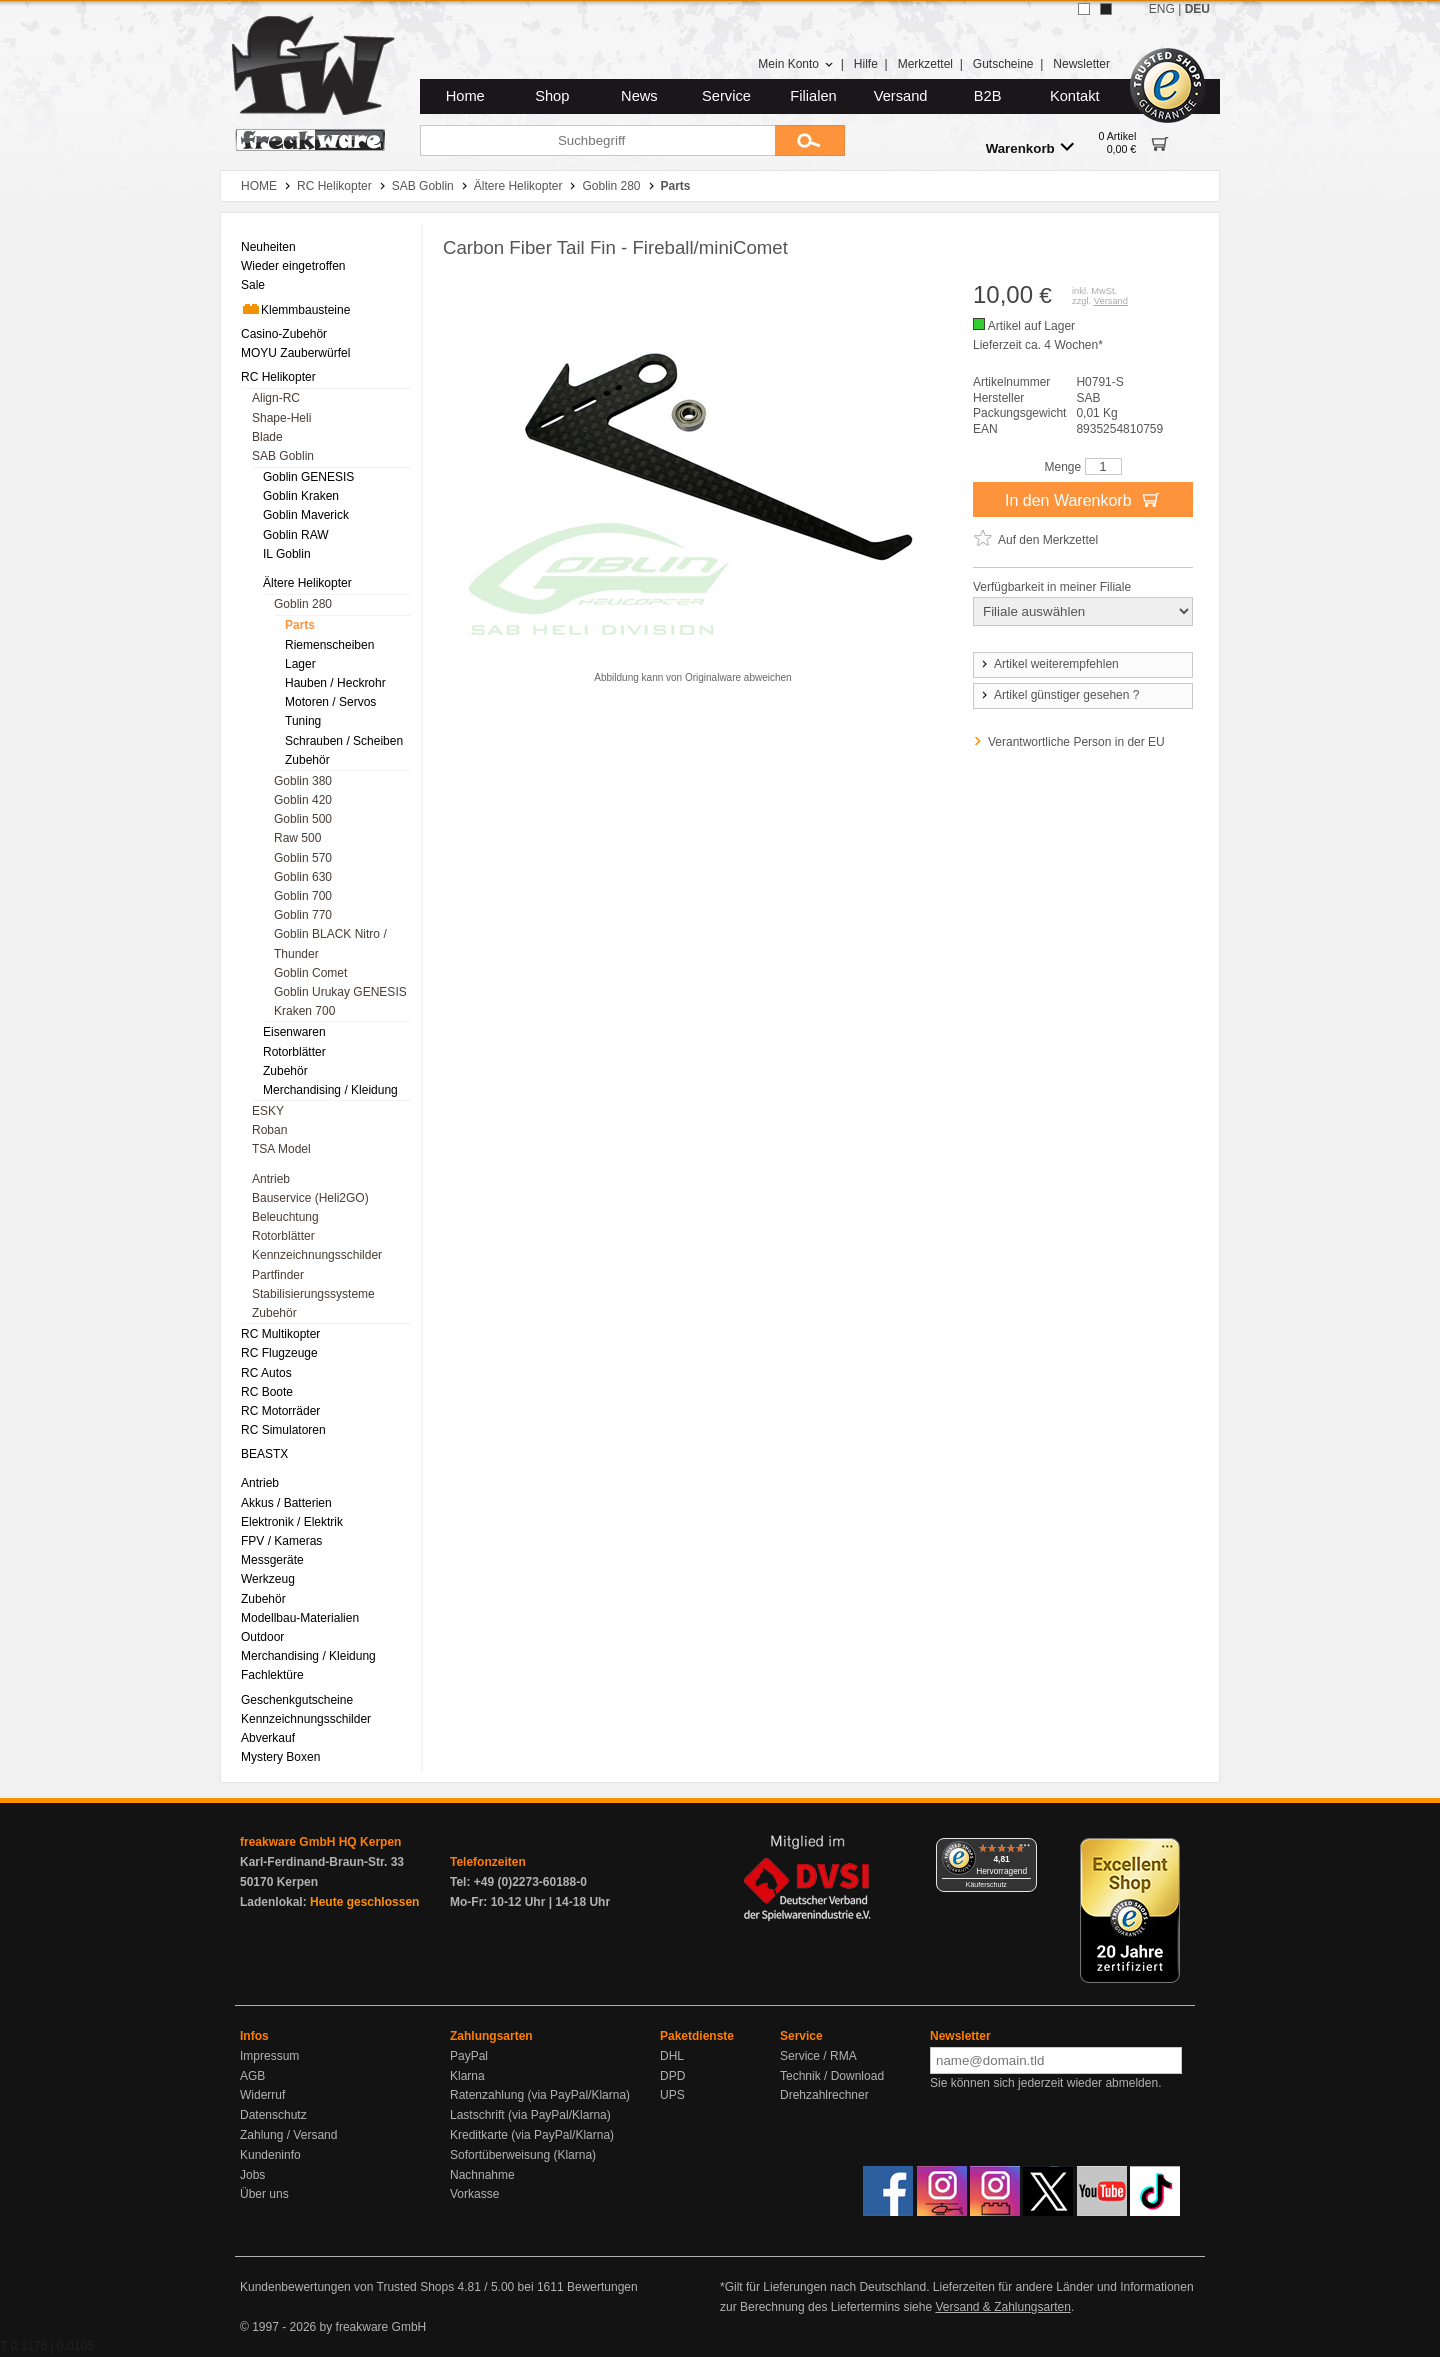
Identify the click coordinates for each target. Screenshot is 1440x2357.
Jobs (252, 2175)
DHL (672, 2056)
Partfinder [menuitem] (278, 1275)
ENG (1162, 9)
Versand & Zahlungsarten (1002, 2307)
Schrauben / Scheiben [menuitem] (344, 741)
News (639, 96)
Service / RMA (818, 2056)
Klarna (467, 2076)
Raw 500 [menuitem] (297, 838)
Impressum (269, 2056)
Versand (901, 96)
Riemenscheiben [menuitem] (329, 645)
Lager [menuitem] (300, 664)
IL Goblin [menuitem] (287, 554)
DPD (672, 2076)
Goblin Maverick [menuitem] (306, 515)
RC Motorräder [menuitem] (280, 1411)
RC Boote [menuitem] (267, 1392)
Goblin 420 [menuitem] (303, 800)
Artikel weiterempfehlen (1049, 664)
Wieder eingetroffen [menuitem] (293, 266)
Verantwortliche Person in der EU (1076, 742)
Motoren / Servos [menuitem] (330, 702)
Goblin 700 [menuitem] (303, 896)
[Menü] (1025, 1850)
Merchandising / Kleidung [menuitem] (330, 1090)
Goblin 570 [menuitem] (303, 858)
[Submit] (810, 140)
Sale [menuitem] (253, 285)
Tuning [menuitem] (303, 721)
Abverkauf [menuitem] (268, 1738)
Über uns (264, 2194)
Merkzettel (925, 64)
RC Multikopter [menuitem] (280, 1334)
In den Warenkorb (1083, 499)
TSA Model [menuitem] (281, 1149)
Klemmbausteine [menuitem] (295, 309)
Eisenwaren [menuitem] (294, 1032)
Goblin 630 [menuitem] (303, 877)
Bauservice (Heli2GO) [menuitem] (310, 1198)
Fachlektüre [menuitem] (272, 1675)
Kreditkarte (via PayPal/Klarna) (532, 2135)
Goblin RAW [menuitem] (296, 535)
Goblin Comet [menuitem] (310, 973)
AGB (252, 2076)
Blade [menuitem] (267, 437)
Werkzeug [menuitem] (268, 1579)
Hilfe (866, 64)
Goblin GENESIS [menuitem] (308, 477)
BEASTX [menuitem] (264, 1454)
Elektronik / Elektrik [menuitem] (292, 1522)
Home (465, 96)
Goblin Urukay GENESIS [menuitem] (340, 992)
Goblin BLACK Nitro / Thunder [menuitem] (330, 943)
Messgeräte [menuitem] (272, 1560)
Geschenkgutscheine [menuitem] (297, 1700)
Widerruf (262, 2095)
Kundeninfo (270, 2155)
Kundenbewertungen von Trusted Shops (347, 2287)
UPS (672, 2095)
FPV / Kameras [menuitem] (281, 1541)
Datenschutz (273, 2115)
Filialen (813, 96)
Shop (552, 96)
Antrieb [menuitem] (271, 1179)
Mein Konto (796, 64)
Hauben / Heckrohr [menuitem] (335, 683)
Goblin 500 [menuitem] (303, 819)
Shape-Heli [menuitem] (281, 418)
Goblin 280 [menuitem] (303, 604)
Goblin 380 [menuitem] (303, 781)
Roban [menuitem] (269, 1130)
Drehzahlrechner (824, 2095)
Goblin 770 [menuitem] (303, 915)
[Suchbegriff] (597, 140)
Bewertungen (602, 2287)
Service (726, 96)
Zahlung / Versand (288, 2135)
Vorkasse (474, 2194)
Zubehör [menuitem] (307, 760)
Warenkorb (1030, 147)
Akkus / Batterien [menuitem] (286, 1503)
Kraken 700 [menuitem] (304, 1011)
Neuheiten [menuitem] (268, 247)
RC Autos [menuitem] (266, 1373)
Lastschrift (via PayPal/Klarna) (530, 2115)
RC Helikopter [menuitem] (278, 377)
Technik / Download (832, 2076)
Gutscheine (1003, 64)
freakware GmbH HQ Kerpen (320, 1842)
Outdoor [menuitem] (262, 1637)
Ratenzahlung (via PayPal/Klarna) (540, 2095)
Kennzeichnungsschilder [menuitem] (317, 1255)
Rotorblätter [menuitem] (294, 1052)
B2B (988, 96)
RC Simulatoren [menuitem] (283, 1430)
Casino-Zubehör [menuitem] (284, 334)
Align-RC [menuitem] (276, 398)
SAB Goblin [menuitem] (283, 456)
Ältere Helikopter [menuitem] (307, 583)
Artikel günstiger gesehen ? (1059, 695)
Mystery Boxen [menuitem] (280, 1757)
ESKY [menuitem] (268, 1111)
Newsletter (1081, 64)
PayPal (469, 2056)
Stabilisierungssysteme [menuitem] (313, 1294)
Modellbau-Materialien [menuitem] (300, 1618)
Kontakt (1075, 96)
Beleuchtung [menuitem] (285, 1217)
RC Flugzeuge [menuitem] (279, 1353)
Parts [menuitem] (300, 625)
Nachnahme (482, 2175)
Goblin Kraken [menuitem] (301, 496)
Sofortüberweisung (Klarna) (523, 2155)
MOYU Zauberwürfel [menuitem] (295, 353)
